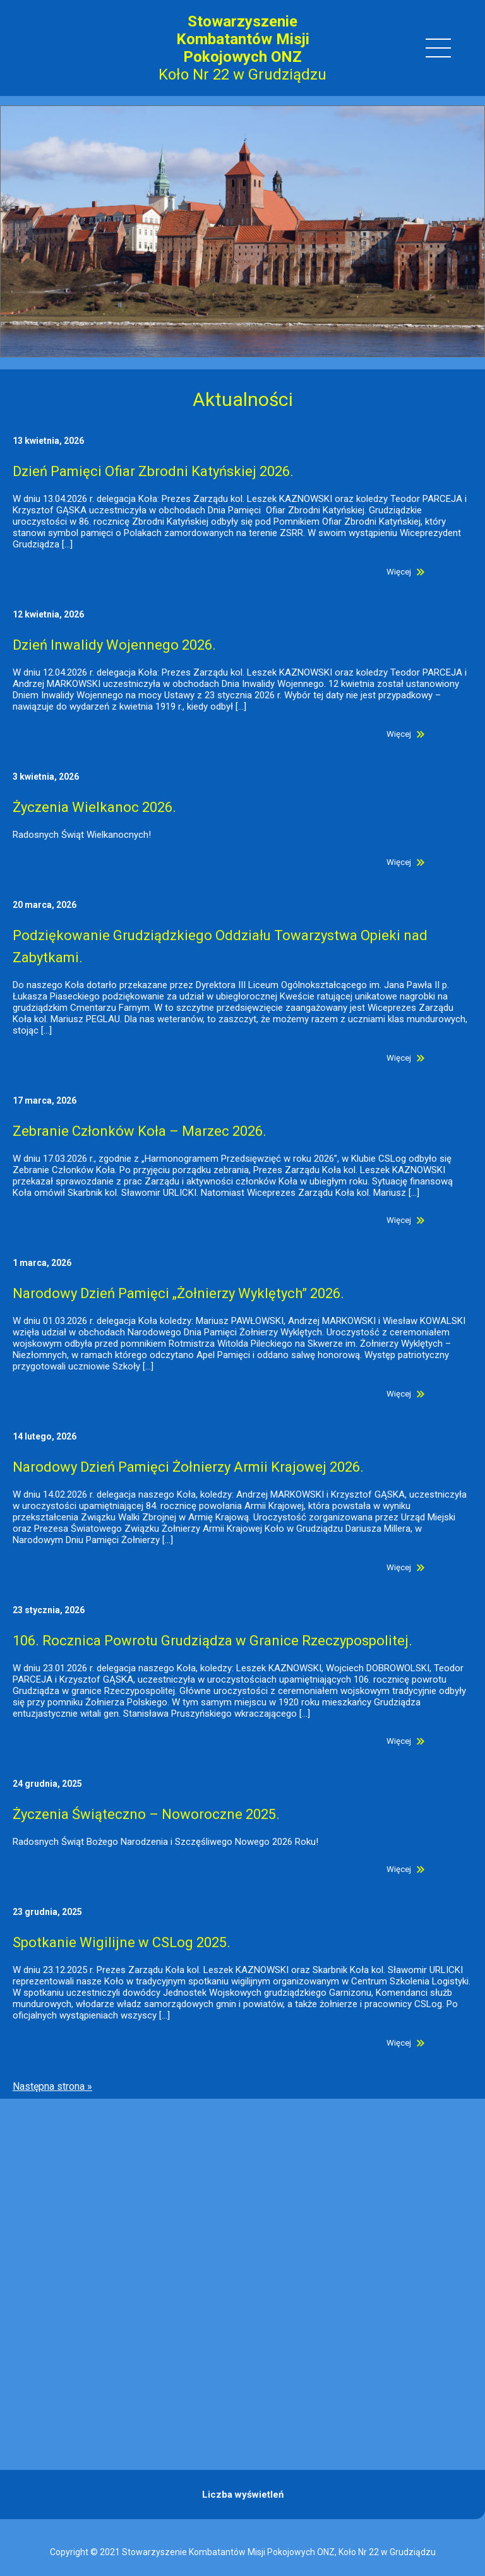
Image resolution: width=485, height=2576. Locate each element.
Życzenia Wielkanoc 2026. (94, 807)
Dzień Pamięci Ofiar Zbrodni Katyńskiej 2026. (153, 471)
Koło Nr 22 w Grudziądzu (242, 74)
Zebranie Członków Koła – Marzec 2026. (139, 1131)
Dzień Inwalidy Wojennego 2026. (114, 645)
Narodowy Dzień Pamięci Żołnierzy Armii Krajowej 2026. (188, 1467)
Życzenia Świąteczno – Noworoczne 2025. (146, 1814)
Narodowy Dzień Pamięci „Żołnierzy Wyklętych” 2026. (178, 1293)
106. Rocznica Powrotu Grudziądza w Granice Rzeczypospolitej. (212, 1641)
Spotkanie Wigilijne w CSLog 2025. (122, 1942)
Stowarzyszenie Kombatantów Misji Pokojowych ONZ (242, 39)
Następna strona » (52, 2086)
